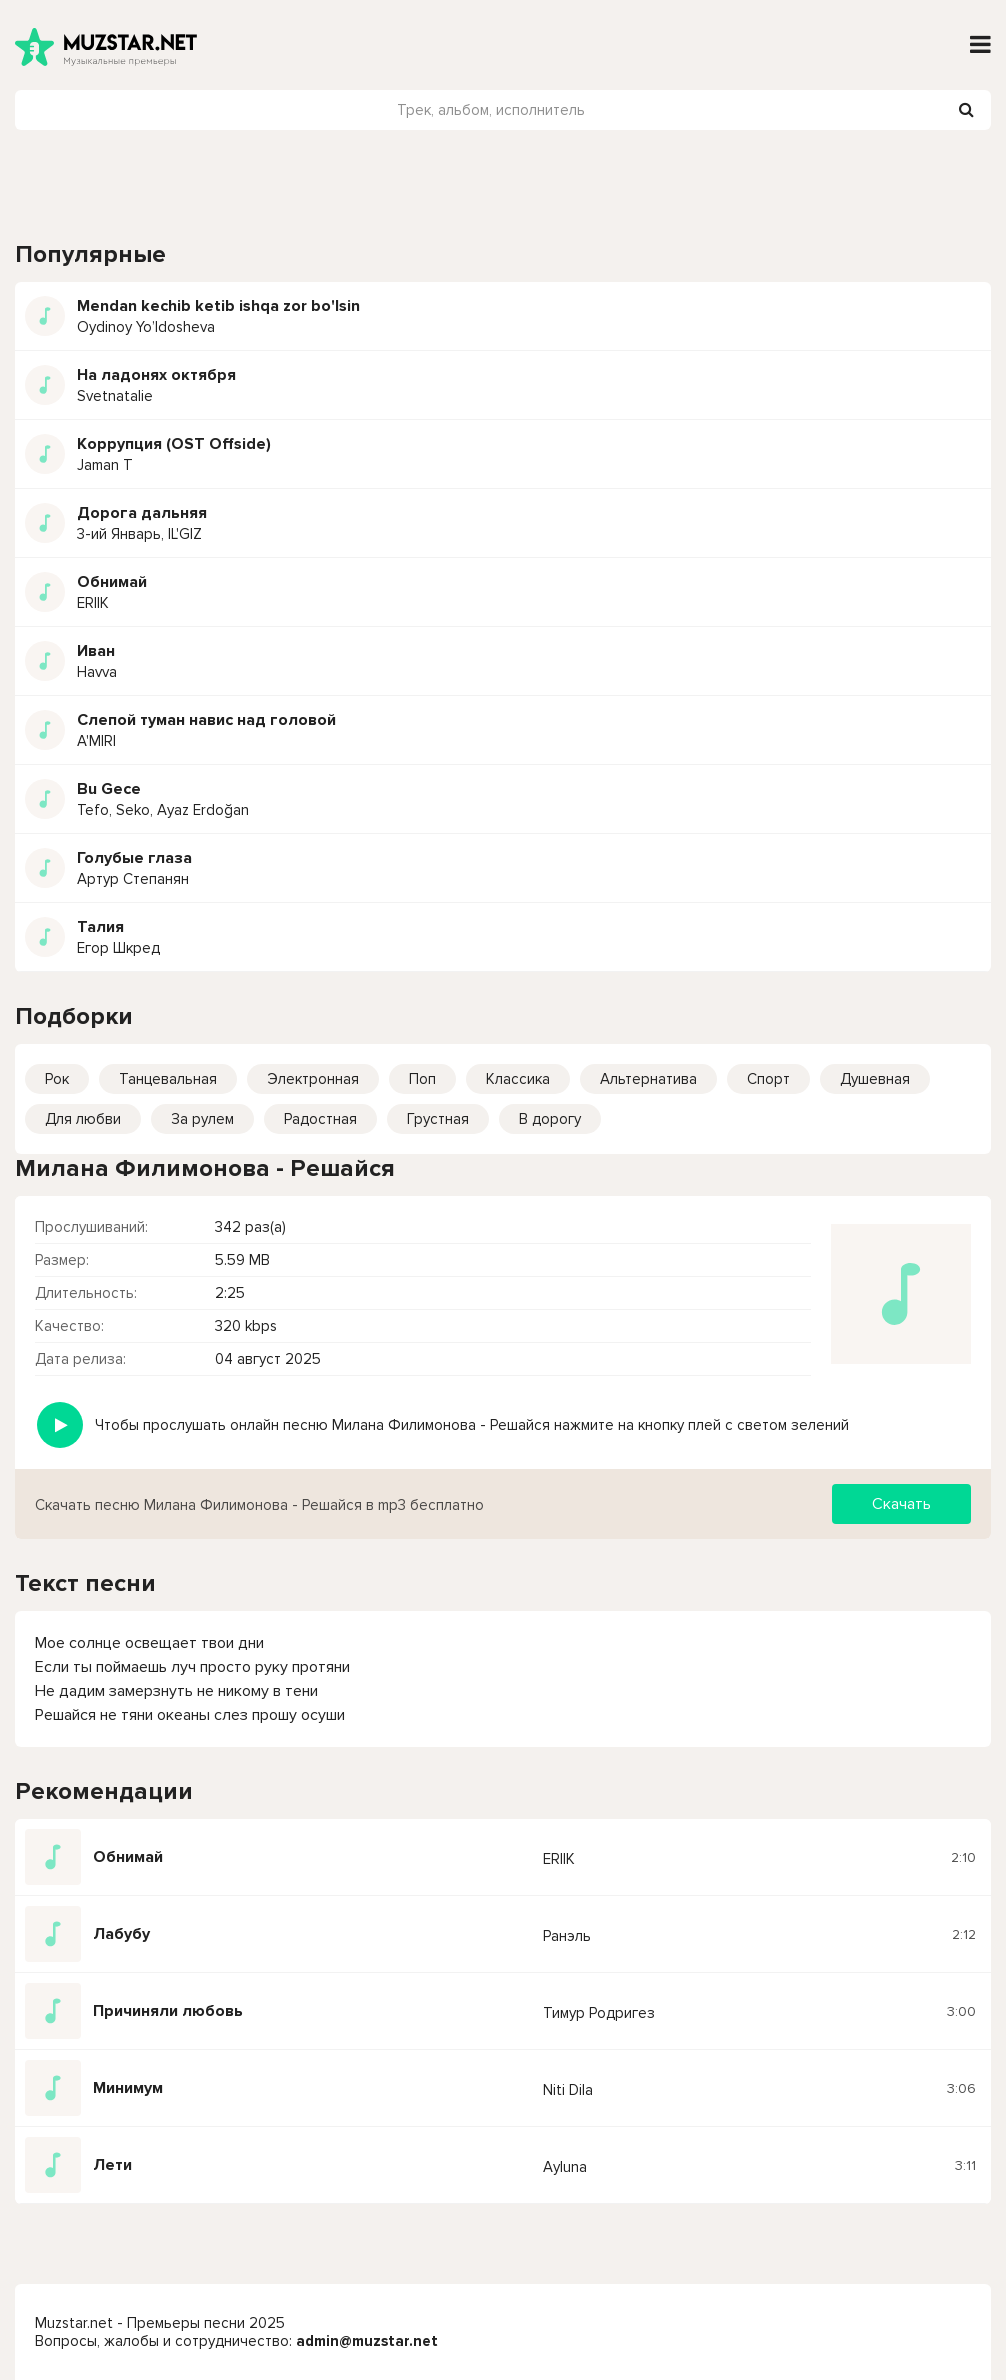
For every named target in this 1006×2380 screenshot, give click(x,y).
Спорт (768, 1079)
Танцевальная (168, 1079)
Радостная (320, 1119)
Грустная (438, 1119)
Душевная (875, 1079)
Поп (422, 1079)
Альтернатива (648, 1079)
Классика (518, 1079)
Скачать (901, 1504)
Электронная (313, 1079)
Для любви (83, 1119)
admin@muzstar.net (367, 2341)
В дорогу (550, 1119)
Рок (57, 1079)
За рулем (202, 1119)
